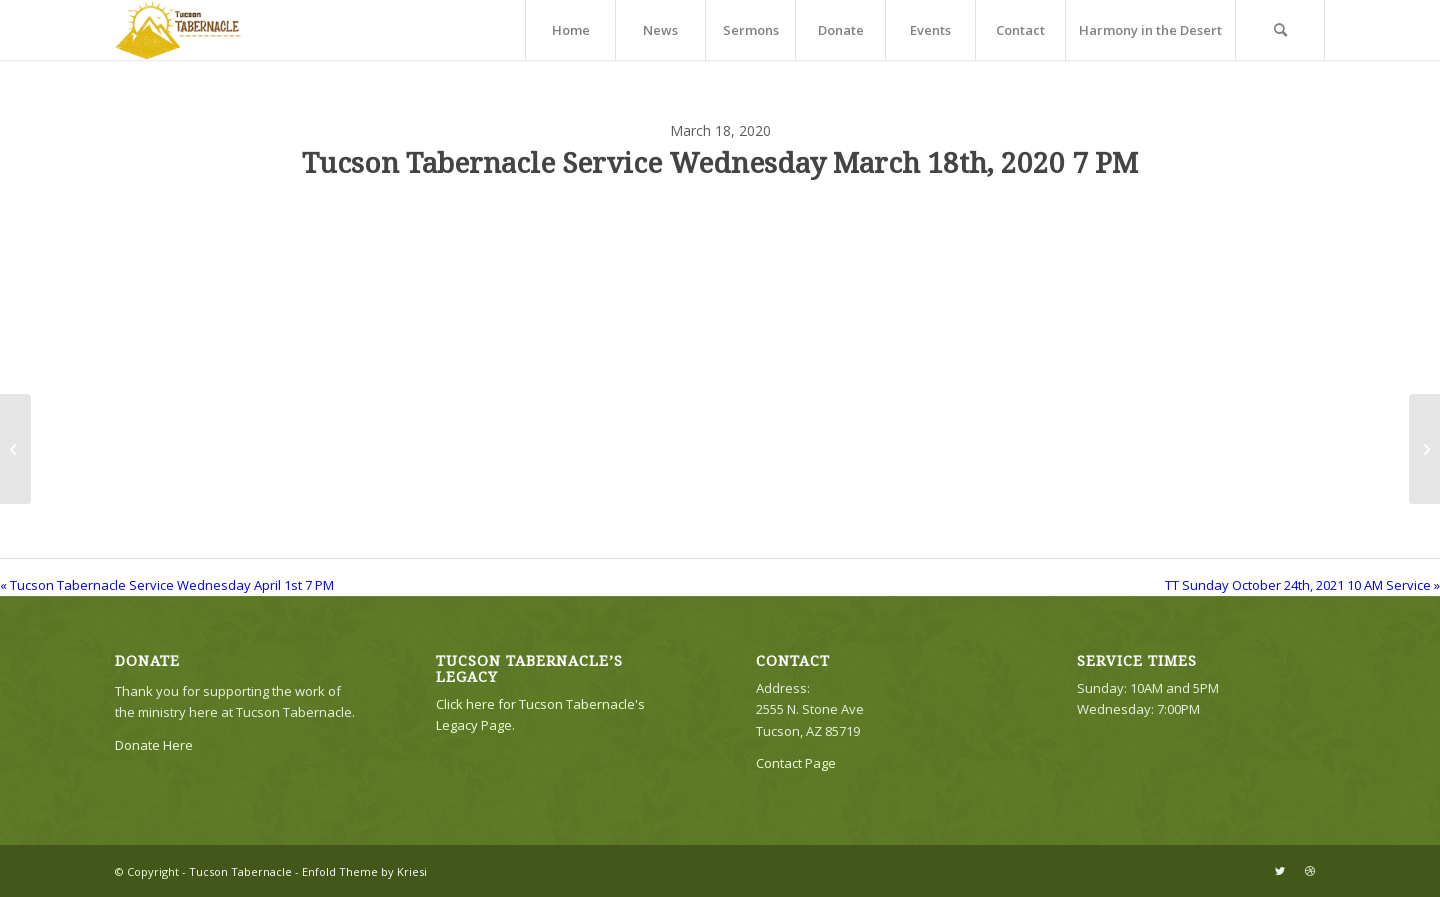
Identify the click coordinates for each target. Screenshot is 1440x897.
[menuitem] (570, 30)
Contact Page (796, 763)
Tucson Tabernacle (240, 871)
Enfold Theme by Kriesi (364, 871)
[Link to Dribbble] (1310, 871)
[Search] (1280, 30)
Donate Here (154, 745)
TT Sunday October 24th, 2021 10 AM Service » (1302, 585)
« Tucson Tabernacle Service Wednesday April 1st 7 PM (167, 585)
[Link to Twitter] (1280, 871)
